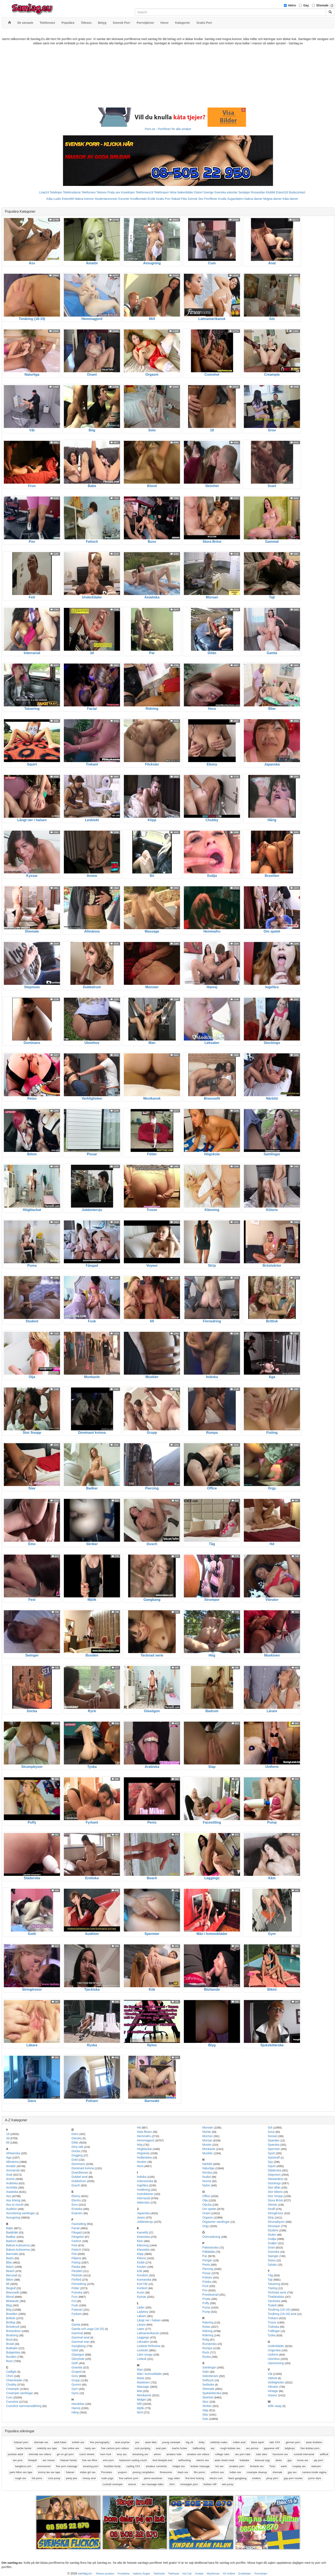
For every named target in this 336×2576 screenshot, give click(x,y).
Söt (270, 2127)
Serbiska (208, 2384)
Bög (8, 2309)
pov (137, 2442)
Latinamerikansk (148, 2333)
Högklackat (144, 2149)
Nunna (206, 2181)
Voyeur (272, 2395)
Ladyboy (142, 2311)
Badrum (11, 2241)
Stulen (272, 2234)
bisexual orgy (262, 2460)
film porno (199, 2472)
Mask (140, 2378)
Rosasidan (258, 192)
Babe (9, 2228)
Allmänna (12, 2161)
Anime (10, 2179)
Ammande (13, 2170)
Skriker (207, 2406)
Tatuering (274, 2284)
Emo (75, 2204)
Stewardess (276, 2179)
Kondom (142, 2275)
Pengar (207, 2260)
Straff (271, 2209)
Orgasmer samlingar (216, 2221)
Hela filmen (144, 2131)
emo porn (108, 2460)
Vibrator (273, 2386)
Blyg (9, 2305)
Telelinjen (56, 192)
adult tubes (60, 2442)
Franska (77, 2292)
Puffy (205, 2303)
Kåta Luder (53, 198)
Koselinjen (128, 192)
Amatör (11, 2166)
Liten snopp (144, 2354)
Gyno (75, 2393)
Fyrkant (77, 2314)
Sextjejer (244, 192)
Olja (205, 2200)
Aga (8, 2157)
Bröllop (10, 2322)
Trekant (273, 2318)
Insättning (143, 2189)
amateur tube (174, 2454)
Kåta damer (290, 198)
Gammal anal (80, 2337)
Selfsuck (208, 2380)
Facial (76, 2228)
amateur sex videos (198, 2454)
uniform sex (217, 2472)
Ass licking (13, 2200)
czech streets (86, 2454)
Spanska (273, 2144)
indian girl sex (88, 2472)
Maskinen (143, 2382)
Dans (75, 2134)
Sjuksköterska (211, 2393)
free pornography (99, 2442)
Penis (206, 2264)
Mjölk (140, 2408)
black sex (183, 2472)
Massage (143, 2386)
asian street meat (224, 2460)
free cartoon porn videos (115, 2448)
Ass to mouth (15, 2204)
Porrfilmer (210, 198)
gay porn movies (293, 2478)
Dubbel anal (80, 2176)
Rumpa (207, 2348)
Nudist (206, 2176)
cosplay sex (299, 2466)
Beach (10, 2271)
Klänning (143, 2245)
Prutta (206, 2299)
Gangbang (79, 2346)
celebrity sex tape (47, 2448)
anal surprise (122, 2442)
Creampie (12, 2389)
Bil (7, 2284)
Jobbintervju (145, 2221)
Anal (9, 2174)
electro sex (202, 2460)
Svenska (273, 2251)
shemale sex (41, 2442)
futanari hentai (68, 2460)
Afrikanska (13, 2153)
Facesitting (79, 2224)
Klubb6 (270, 192)
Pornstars (106, 2472)
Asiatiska (12, 2191)
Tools (272, 2466)
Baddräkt (12, 2232)
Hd (139, 2127)
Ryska (206, 2356)
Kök (139, 2271)
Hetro (292, 5)
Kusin (140, 2292)
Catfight (11, 2371)
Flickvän (77, 2275)
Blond (10, 2296)
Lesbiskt (142, 2350)
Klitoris (141, 2258)
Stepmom (274, 2174)
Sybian (272, 2264)
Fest (74, 2245)
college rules (222, 2454)
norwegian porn (189, 2484)
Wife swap (275, 2406)
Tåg (270, 2275)
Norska (207, 2172)
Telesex (101, 192)
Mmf (140, 2412)
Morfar (206, 2131)
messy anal (89, 2478)
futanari (70, 2472)
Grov (75, 2376)
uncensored (43, 2466)
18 (7, 2134)
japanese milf (271, 2448)
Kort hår (142, 2284)
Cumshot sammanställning (23, 2406)
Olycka (207, 2204)
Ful (74, 2301)
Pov (204, 2290)
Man (140, 2369)
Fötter (76, 2288)
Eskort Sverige (204, 192)
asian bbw (150, 2442)
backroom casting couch (133, 2460)
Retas (206, 2326)
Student (273, 2230)
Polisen (207, 2277)
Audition (11, 2209)
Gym (75, 2389)
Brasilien (12, 2314)
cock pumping (142, 2448)
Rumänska (209, 2344)
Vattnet (272, 2378)
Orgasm (207, 2217)
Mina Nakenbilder (181, 192)
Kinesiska (143, 2236)
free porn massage (66, 2466)
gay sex (292, 2472)
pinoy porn (272, 2478)
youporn (122, 2472)
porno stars (314, 2478)
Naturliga (208, 2168)
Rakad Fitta (179, 198)
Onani (206, 2213)
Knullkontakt (138, 198)
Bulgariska (13, 2352)
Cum (9, 2397)
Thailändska (276, 2296)
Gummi (76, 2384)
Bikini (9, 2279)
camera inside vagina (314, 2472)
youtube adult (15, 2454)
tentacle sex (257, 2466)
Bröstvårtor (13, 2331)
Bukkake (12, 2348)
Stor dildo (274, 2187)
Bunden (11, 2356)
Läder (141, 2307)
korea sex (302, 2460)
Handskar (78, 2404)
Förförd (76, 2279)
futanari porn (21, 2442)
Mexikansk (144, 2395)
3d (7, 2138)
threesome (166, 2472)
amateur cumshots (156, 2466)
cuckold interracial (304, 2454)
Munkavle (208, 2149)
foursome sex (280, 2454)
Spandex (274, 2140)
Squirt (272, 2166)
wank (284, 2466)
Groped (77, 2371)
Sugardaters (235, 198)
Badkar (10, 2236)
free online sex (70, 2448)
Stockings (274, 2183)
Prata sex (113, 192)
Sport (271, 2153)
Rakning (207, 2322)
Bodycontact (297, 192)
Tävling (273, 2288)
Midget (141, 2399)
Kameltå (142, 2232)
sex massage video (153, 2484)
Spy (270, 2161)
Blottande (12, 2301)
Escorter (123, 198)
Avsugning (13, 2217)
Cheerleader (14, 2380)
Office (206, 2196)
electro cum (216, 2478)
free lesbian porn (310, 2448)
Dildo (75, 2142)
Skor (205, 2401)
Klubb (141, 2262)
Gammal (77, 2333)
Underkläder (276, 2346)
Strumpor (274, 2226)
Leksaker (143, 2341)
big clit (189, 2442)
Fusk (75, 2305)
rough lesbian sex (230, 2448)
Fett (74, 2254)
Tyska (272, 2335)
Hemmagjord (145, 2140)
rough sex (20, 2478)
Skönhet (207, 2397)
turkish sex (78, 2442)
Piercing (207, 2269)
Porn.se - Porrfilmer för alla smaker (168, 129)
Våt (270, 2374)
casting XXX (133, 2466)
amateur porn (236, 2466)
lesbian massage (200, 2466)
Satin (205, 2371)
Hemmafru (144, 2136)
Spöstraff (274, 2157)
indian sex (235, 2472)
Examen (77, 2213)
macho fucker (179, 2448)
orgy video (174, 2478)
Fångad (77, 2232)
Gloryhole (78, 2359)
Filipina (76, 2258)
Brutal (10, 2344)
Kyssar (141, 2296)
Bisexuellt (12, 2292)
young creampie (171, 2442)
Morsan (207, 2140)
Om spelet (209, 2209)
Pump (206, 2311)
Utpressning (276, 2363)
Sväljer (272, 2243)
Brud (9, 2339)
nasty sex (90, 2448)
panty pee (71, 2478)
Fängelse (78, 2236)
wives (279, 2460)
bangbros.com (23, 2466)
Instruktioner (145, 2194)
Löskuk (141, 2359)
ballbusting (199, 2448)
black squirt (257, 2442)
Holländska (144, 2157)
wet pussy (227, 2484)
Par (204, 2256)
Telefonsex (88, 192)
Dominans (78, 2164)
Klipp (140, 2254)
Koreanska (144, 2279)
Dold (75, 2159)
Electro (76, 2200)
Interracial (143, 2198)
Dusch (76, 2185)
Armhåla (11, 2187)
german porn (293, 2442)
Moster (207, 2144)
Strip (271, 2217)
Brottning (12, 2335)
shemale (277, 2472)
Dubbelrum (79, 2181)
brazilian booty (112, 2466)
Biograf (10, 2288)
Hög (139, 2144)
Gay (306, 5)
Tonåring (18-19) (279, 2309)
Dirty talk (77, 2146)
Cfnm (9, 2376)
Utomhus (274, 2359)
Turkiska (273, 2326)
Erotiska (77, 2209)
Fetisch (76, 2249)
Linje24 (44, 192)
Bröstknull (12, 2326)
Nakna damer (253, 198)
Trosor (272, 2322)
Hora (140, 2166)
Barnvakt (12, 2254)
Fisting (76, 2262)
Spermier (274, 2149)
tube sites (261, 2454)
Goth (75, 2363)
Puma (206, 2307)
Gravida (77, 2367)
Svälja (272, 2239)
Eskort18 (282, 192)
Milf (139, 2404)
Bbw (9, 2262)
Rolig (205, 2339)
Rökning (207, 2335)
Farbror (76, 2241)
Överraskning (211, 2236)
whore (157, 2454)
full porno (37, 2478)
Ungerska (274, 2350)
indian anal (239, 2442)
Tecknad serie (277, 2292)
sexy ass (122, 2454)
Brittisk (10, 2318)
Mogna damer (272, 198)
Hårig (75, 2412)
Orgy (205, 2226)
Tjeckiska (274, 2301)
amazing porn (91, 2466)
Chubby (11, 2384)
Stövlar (272, 2204)
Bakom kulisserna (18, 2245)
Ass (8, 2196)
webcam (316, 2466)
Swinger (273, 2256)
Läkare (141, 2316)
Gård (75, 2350)
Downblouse (80, 2172)
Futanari (77, 2309)
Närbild (207, 2164)
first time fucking (194, 2478)
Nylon (206, 2185)
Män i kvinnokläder (149, 2374)
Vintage (273, 2391)
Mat (139, 2391)
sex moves (48, 2460)
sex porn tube (242, 2454)
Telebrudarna (72, 192)
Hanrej (76, 2408)
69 (7, 2142)
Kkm (140, 2241)
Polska (206, 2281)
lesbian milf (210, 2484)
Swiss (272, 2260)
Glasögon (78, 2354)
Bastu (10, 2258)
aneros (132, 2484)
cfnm (172, 2484)
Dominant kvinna (83, 2168)
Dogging (77, 2155)
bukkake (244, 2460)
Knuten (141, 2266)
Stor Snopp (275, 2196)
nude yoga (107, 2478)
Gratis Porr (163, 198)
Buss (9, 2361)
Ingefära (142, 2185)
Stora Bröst (275, 2200)
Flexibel (77, 2271)
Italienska (143, 2202)
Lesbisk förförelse (148, 2346)
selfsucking (184, 2460)
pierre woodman (153, 2478)
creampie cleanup (257, 2472)
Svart (271, 2247)
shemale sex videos (40, 2454)
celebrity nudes (219, 2442)
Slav (205, 2414)
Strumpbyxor (276, 2221)
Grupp (76, 2380)
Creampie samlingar (19, 2393)
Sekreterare (210, 2376)
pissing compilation (143, 2472)
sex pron (18, 2460)
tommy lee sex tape (49, 2472)
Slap (205, 2410)
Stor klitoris (275, 2191)
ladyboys (290, 2448)
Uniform (273, 2354)
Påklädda (208, 2251)
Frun (75, 2296)
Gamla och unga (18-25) (88, 2329)
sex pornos (252, 2448)
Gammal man (81, 2341)
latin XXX (275, 2442)
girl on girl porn (65, 2454)
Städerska (274, 2170)
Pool (205, 2286)
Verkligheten (276, 2382)
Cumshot (12, 2401)
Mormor (207, 2136)
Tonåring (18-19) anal (282, 2314)
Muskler (207, 2153)
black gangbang (237, 2478)
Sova (271, 2131)
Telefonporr (161, 192)
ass (213, 2448)
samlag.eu (85, 2573)
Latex (140, 2329)
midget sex (178, 2466)
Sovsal (272, 2136)
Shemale (322, 5)
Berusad (11, 2275)
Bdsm (10, 2266)
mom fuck (105, 2454)
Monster (207, 2127)
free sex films (90, 2460)
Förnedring (79, 2284)
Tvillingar (274, 2331)
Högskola (143, 2153)
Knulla (222, 198)
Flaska (76, 2266)
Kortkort (142, 2288)
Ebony (76, 2196)
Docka (76, 2151)
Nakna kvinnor (84, 198)
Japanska (143, 2213)
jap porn (318, 2460)
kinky (202, 2442)
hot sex (219, 2466)
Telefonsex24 (144, 192)
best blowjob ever (162, 2460)
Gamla (76, 2324)
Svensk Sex (195, 198)
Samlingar (209, 2367)
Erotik (151, 198)
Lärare (141, 2324)
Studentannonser (106, 198)
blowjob (32, 2460)
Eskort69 (68, 198)
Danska (77, 2138)
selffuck (324, 2454)
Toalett (272, 2305)
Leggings (143, 2337)
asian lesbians (314, 2442)
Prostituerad (210, 2294)
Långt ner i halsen (149, 2320)
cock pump (54, 2478)
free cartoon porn (128, 2478)
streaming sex (140, 2454)
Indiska (141, 2176)
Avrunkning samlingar (20, 2213)
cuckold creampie (113, 2484)
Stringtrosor (275, 2213)
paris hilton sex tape (20, 2472)
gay (290, 2460)
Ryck (205, 2352)
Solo (205, 2419)
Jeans (141, 2217)
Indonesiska (145, 2181)
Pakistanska (210, 2247)
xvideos (256, 2478)
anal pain (161, 2448)
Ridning (207, 2331)
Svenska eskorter (226, 192)
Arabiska (12, 2183)
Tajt (270, 2279)
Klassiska (143, 2249)
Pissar (206, 2273)
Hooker (142, 2161)
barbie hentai (23, 2448)
